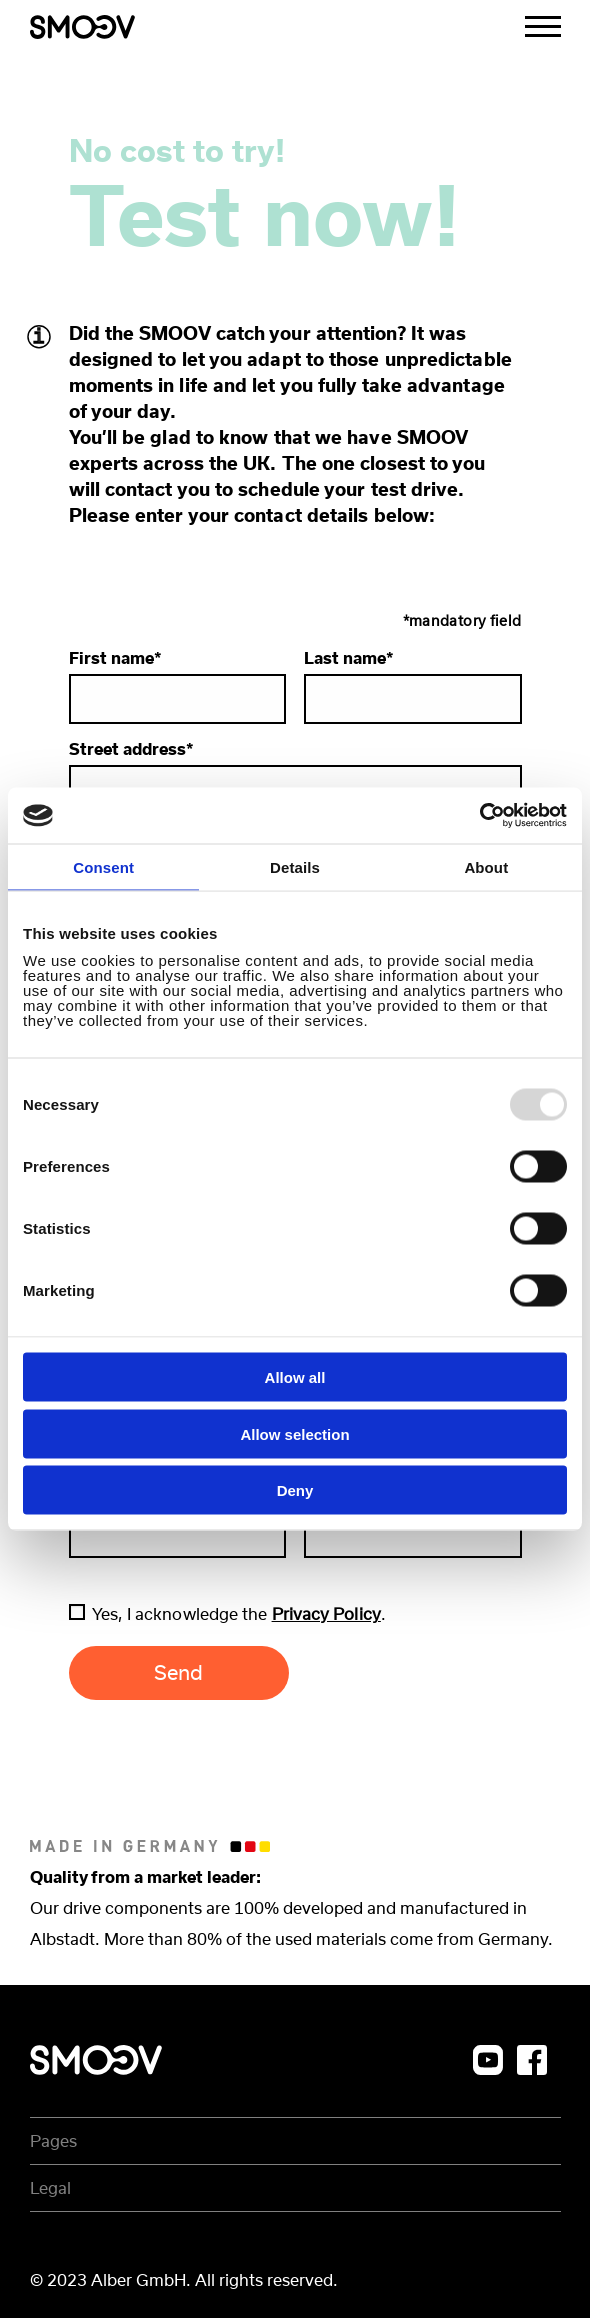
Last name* (412, 686)
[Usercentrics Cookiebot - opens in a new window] (479, 816)
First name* (177, 686)
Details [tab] (295, 866)
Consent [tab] (103, 866)
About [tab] (486, 866)
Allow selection (294, 1433)
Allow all (295, 1377)
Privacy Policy (326, 1614)
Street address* (295, 777)
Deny (295, 1490)
